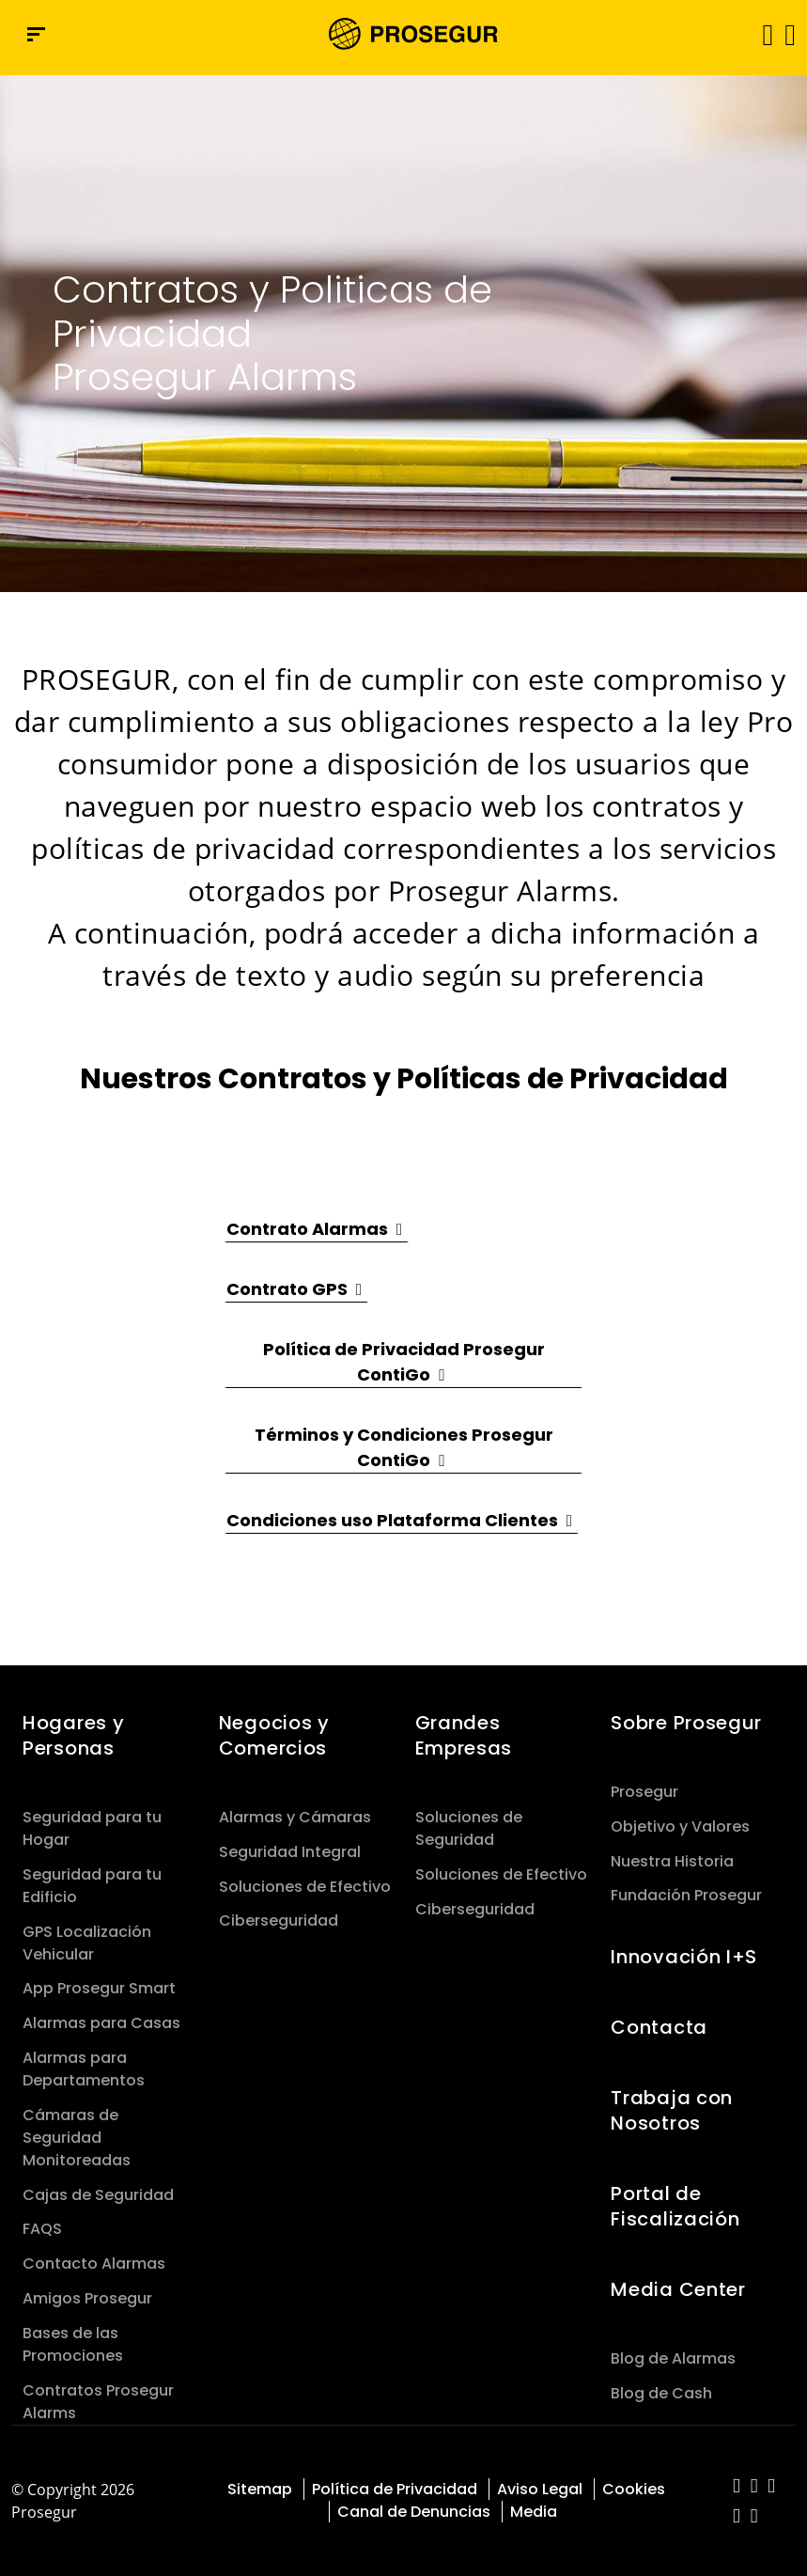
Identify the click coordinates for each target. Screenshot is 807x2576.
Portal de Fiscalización (675, 2206)
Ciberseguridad (278, 1920)
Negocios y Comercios (274, 1735)
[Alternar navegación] (761, 34)
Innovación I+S (684, 1957)
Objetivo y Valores (680, 1826)
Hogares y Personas (73, 1735)
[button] (789, 34)
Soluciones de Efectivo (305, 1886)
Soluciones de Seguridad (468, 1828)
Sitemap (259, 2489)
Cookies (633, 2489)
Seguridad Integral (290, 1852)
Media (533, 2511)
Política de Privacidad (394, 2489)
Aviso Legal (539, 2489)
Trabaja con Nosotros (672, 2110)
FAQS (42, 2229)
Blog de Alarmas (673, 2358)
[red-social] (737, 2487)
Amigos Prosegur (87, 2298)
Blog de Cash (661, 2393)
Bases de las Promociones (73, 2344)
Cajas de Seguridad (98, 2195)
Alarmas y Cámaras (295, 1817)
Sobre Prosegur (686, 1723)
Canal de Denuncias (413, 2511)
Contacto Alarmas (94, 2263)
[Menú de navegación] (36, 34)
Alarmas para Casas (101, 2023)
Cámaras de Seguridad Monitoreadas (77, 2137)
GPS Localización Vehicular (87, 1943)
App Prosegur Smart (99, 1988)
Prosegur (644, 1792)
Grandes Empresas (464, 1735)
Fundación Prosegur (686, 1895)
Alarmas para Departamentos (84, 2069)
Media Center (678, 2289)
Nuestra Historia (672, 1861)
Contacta (659, 2027)
